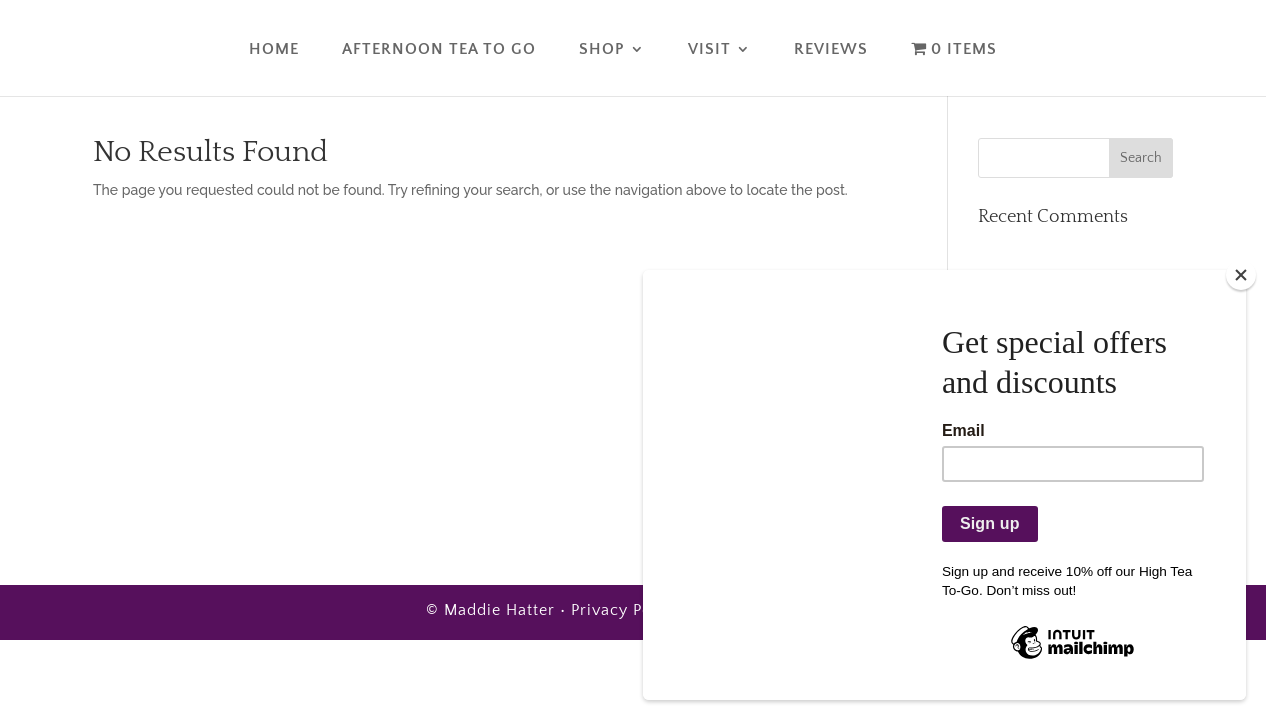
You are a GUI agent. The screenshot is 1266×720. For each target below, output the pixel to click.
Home (274, 50)
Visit (709, 50)
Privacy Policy (625, 610)
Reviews (831, 50)
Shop (602, 50)
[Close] (1241, 275)
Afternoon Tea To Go (439, 50)
